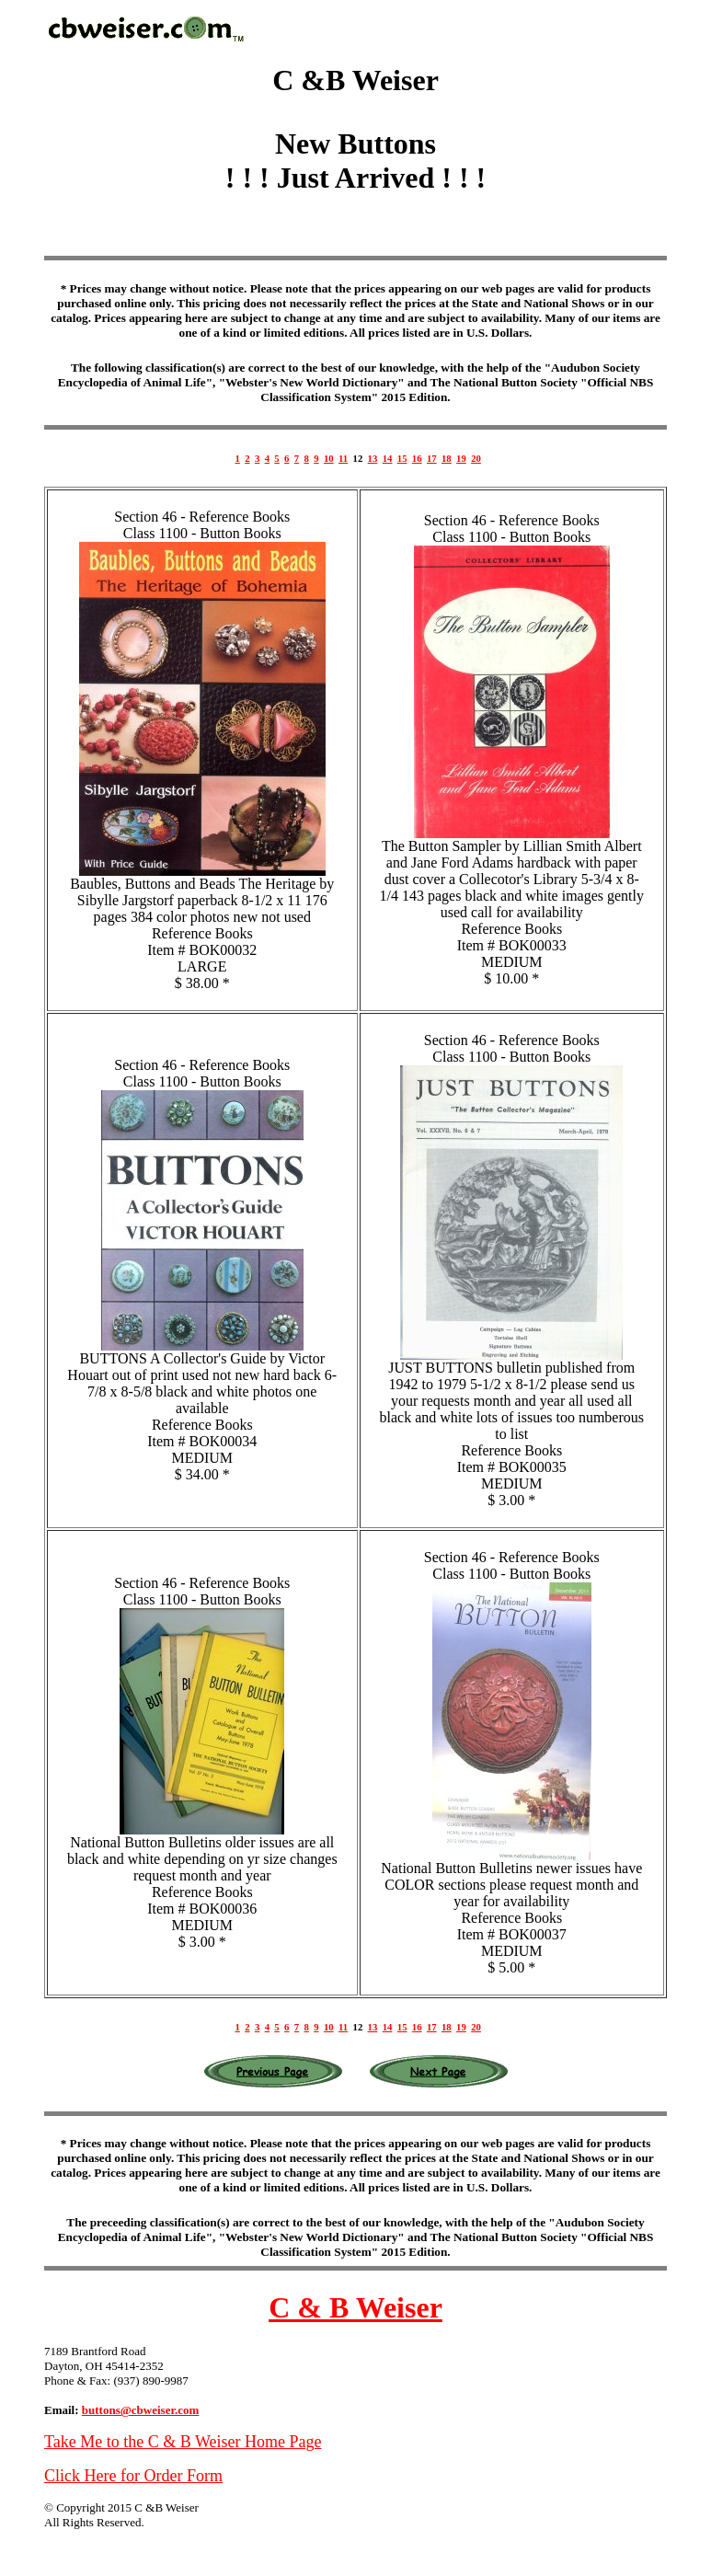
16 (417, 458)
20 (476, 458)
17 (432, 458)
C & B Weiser (355, 2307)
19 (461, 458)
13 (373, 458)
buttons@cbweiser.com (141, 2410)
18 (447, 458)
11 (343, 458)
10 (329, 458)
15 (402, 458)
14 (388, 458)
